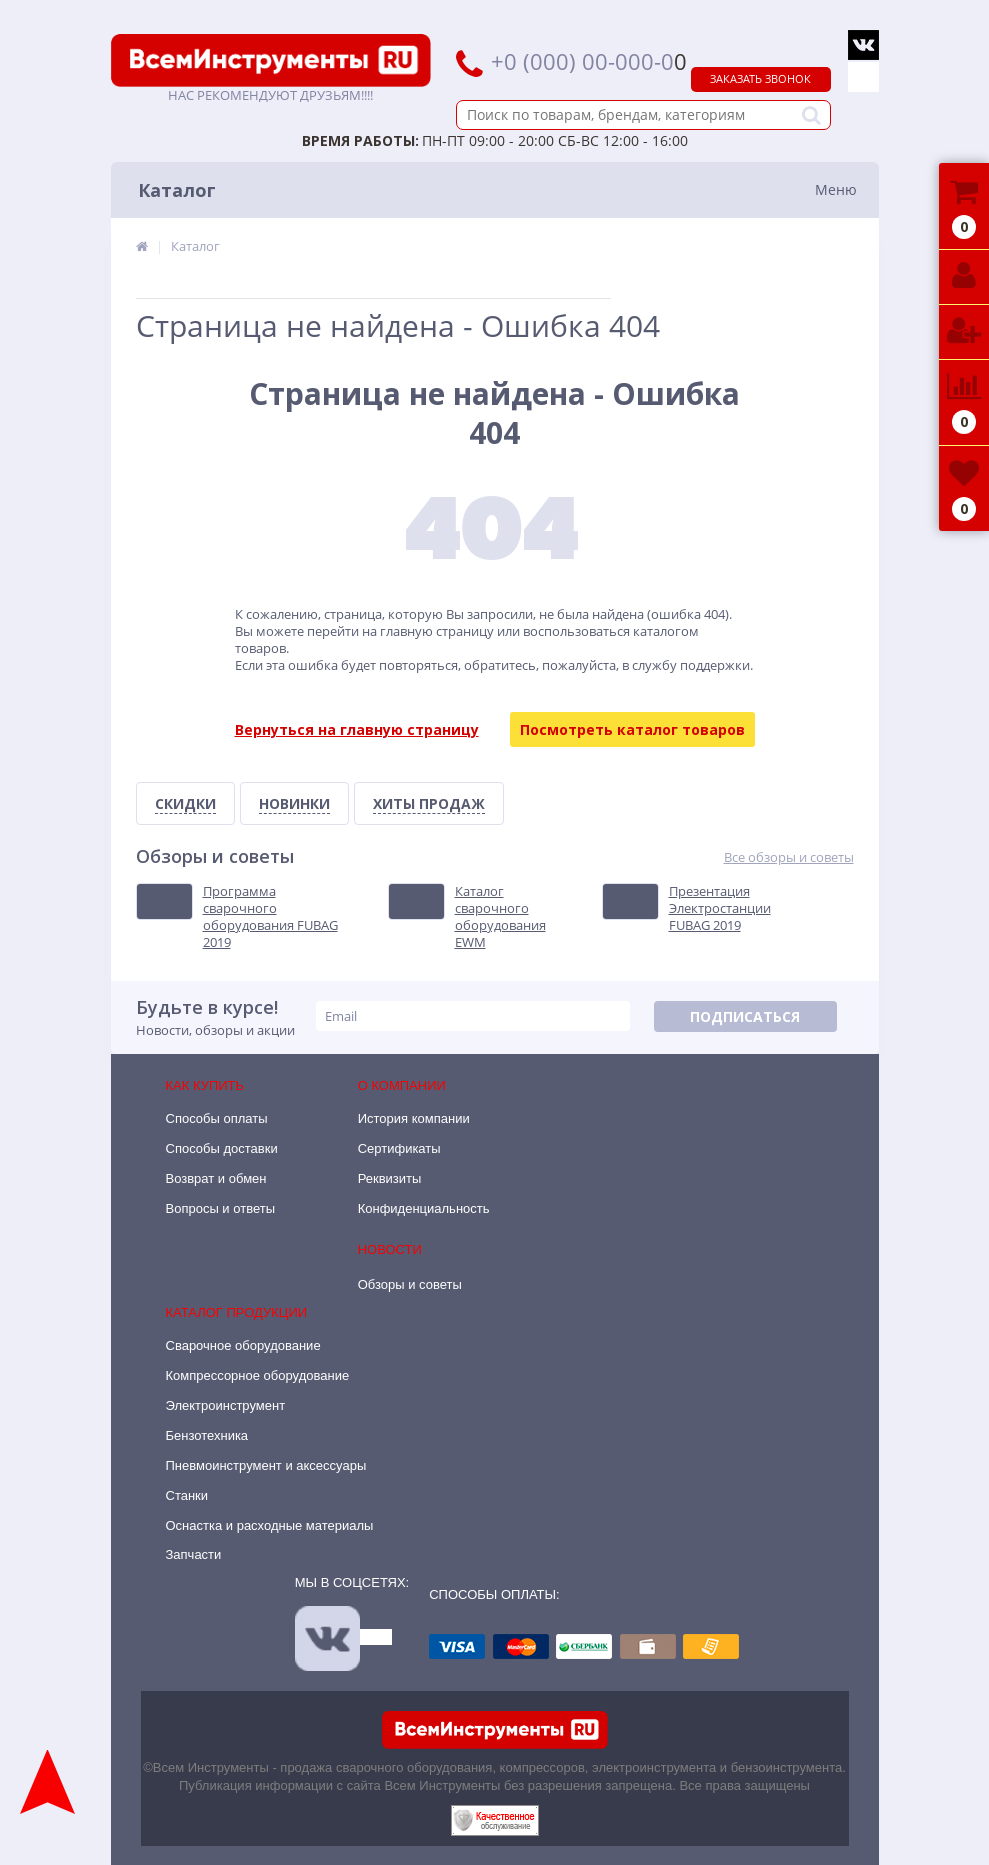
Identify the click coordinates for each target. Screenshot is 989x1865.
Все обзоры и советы (789, 857)
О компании (402, 1085)
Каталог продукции (237, 1312)
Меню (836, 189)
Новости (390, 1249)
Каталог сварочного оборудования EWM (500, 917)
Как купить (205, 1085)
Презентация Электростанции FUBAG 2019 (720, 908)
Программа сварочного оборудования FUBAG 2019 (270, 917)
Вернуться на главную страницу (357, 729)
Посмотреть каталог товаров (632, 729)
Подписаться (745, 1016)
